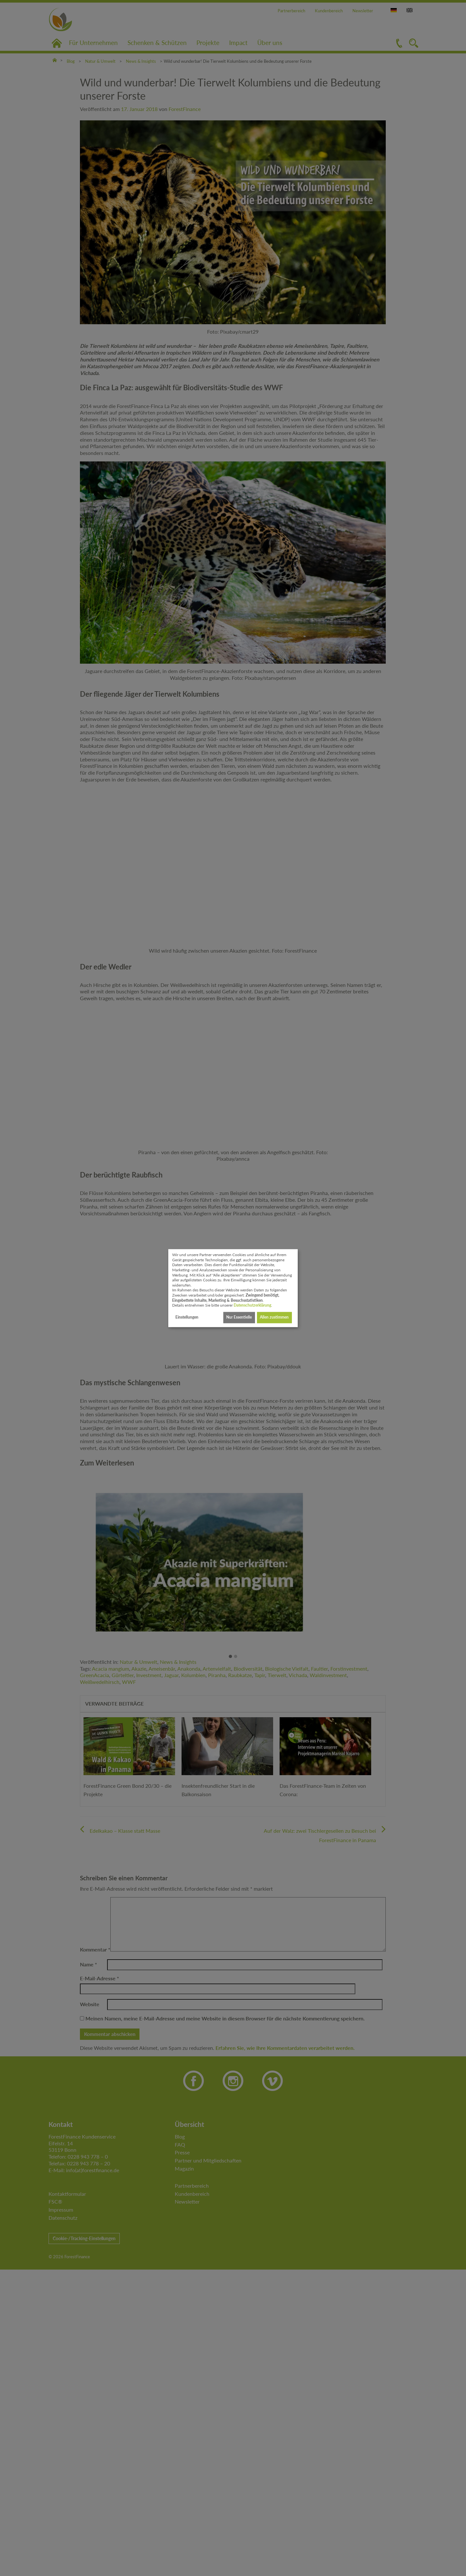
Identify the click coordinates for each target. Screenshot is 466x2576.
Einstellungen (186, 1317)
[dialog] (233, 1288)
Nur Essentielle (239, 1317)
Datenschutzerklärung (252, 1305)
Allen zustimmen (274, 1317)
